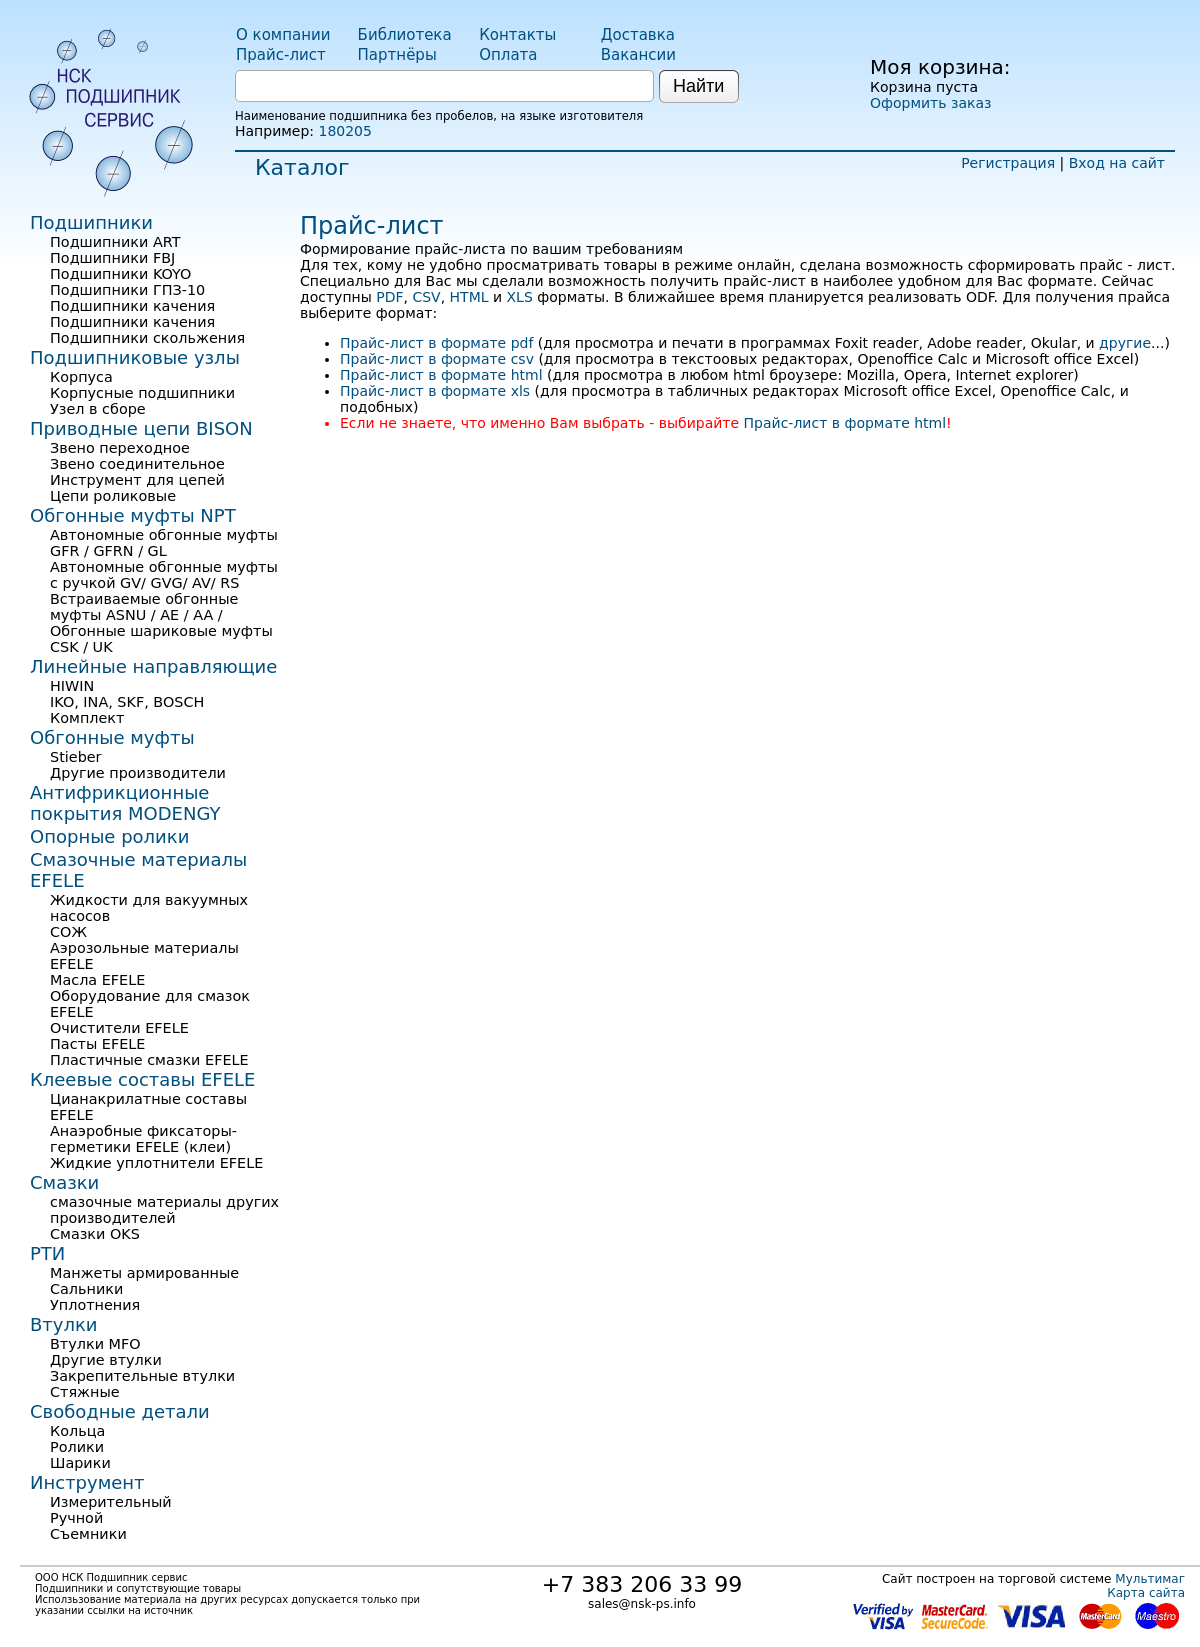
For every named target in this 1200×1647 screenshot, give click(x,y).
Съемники (88, 1534)
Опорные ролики (109, 836)
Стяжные (85, 1392)
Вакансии (638, 55)
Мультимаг (1150, 1579)
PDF (389, 297)
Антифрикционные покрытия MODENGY (125, 803)
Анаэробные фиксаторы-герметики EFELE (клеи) (143, 1139)
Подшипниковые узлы (135, 357)
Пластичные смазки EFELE (149, 1060)
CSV (426, 297)
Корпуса (81, 377)
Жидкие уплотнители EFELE (156, 1163)
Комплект (87, 718)
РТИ (47, 1253)
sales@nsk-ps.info (642, 1604)
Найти (698, 86)
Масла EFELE (97, 980)
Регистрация (1008, 163)
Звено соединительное (137, 464)
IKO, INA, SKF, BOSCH (127, 702)
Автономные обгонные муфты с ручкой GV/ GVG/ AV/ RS (164, 575)
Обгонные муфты (112, 737)
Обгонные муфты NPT (133, 515)
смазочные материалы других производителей (164, 1210)
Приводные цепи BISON (141, 428)
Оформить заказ (930, 103)
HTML (469, 297)
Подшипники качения (132, 306)
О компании (283, 35)
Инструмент (87, 1482)
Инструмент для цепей (137, 480)
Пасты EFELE (97, 1044)
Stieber (76, 757)
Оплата (508, 55)
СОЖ (68, 932)
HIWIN (72, 686)
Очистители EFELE (119, 1028)
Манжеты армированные (144, 1273)
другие (1125, 343)
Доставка (638, 35)
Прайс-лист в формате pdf (436, 343)
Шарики (80, 1463)
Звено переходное (120, 448)
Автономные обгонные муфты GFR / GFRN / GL (164, 543)
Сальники (86, 1289)
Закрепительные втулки (142, 1376)
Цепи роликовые (113, 496)
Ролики (77, 1447)
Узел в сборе (98, 409)
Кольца (77, 1431)
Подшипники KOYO (120, 274)
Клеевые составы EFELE (142, 1079)
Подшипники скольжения (147, 338)
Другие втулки (106, 1360)
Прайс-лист (281, 55)
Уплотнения (95, 1305)
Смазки (64, 1182)
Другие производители (138, 773)
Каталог (302, 167)
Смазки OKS (95, 1234)
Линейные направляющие (153, 666)
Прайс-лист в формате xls (435, 391)
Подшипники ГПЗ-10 (127, 290)
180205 (344, 131)
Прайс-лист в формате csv (437, 359)
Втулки (64, 1324)
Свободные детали (120, 1411)
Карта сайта (1146, 1593)
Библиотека (405, 35)
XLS (520, 297)
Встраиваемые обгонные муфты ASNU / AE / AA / (144, 607)
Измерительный (111, 1502)
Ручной (76, 1518)
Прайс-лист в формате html (441, 375)
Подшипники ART (115, 242)
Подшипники (91, 222)
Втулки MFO (95, 1344)
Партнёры (397, 55)
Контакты (517, 35)
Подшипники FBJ (112, 258)
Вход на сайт (1117, 163)
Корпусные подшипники (142, 393)
